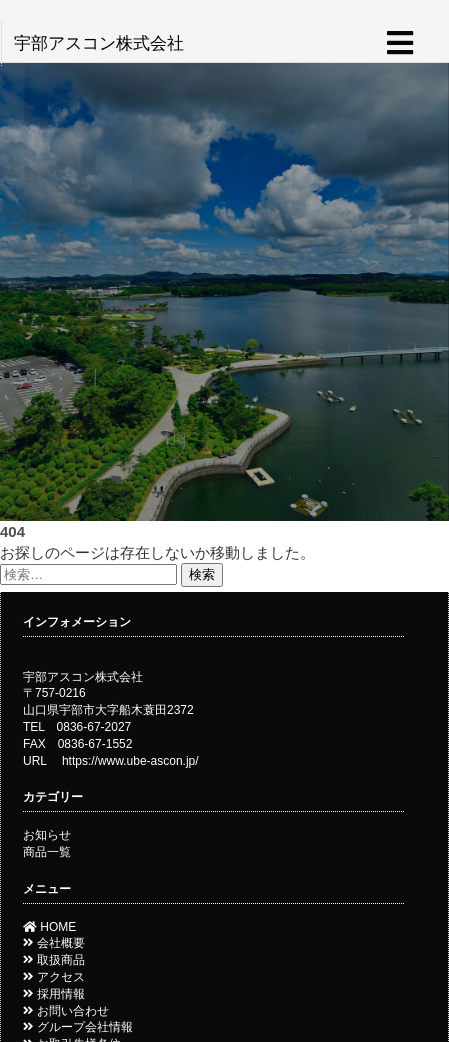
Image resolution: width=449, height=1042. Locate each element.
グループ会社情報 (78, 1027)
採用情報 (54, 994)
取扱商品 (54, 960)
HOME (49, 927)
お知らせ (47, 835)
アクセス (54, 977)
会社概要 (54, 943)
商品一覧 (47, 852)
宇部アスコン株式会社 (99, 43)
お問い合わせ (66, 1011)
